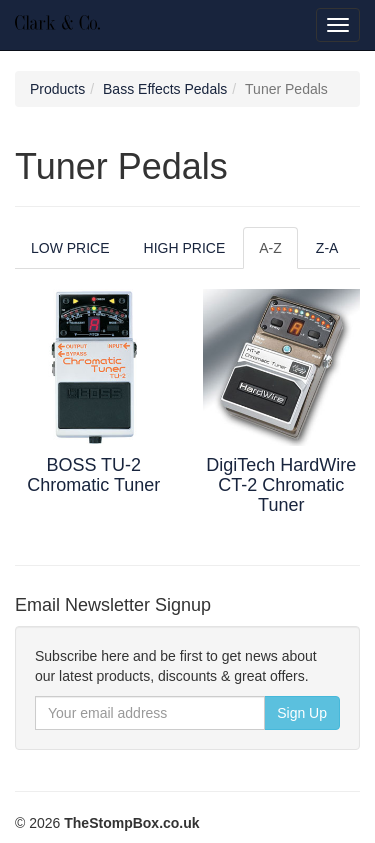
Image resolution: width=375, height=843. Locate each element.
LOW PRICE (70, 248)
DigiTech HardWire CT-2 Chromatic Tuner (281, 485)
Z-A (327, 248)
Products (57, 89)
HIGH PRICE (185, 248)
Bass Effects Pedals (165, 89)
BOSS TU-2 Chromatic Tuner (93, 475)
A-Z (270, 248)
